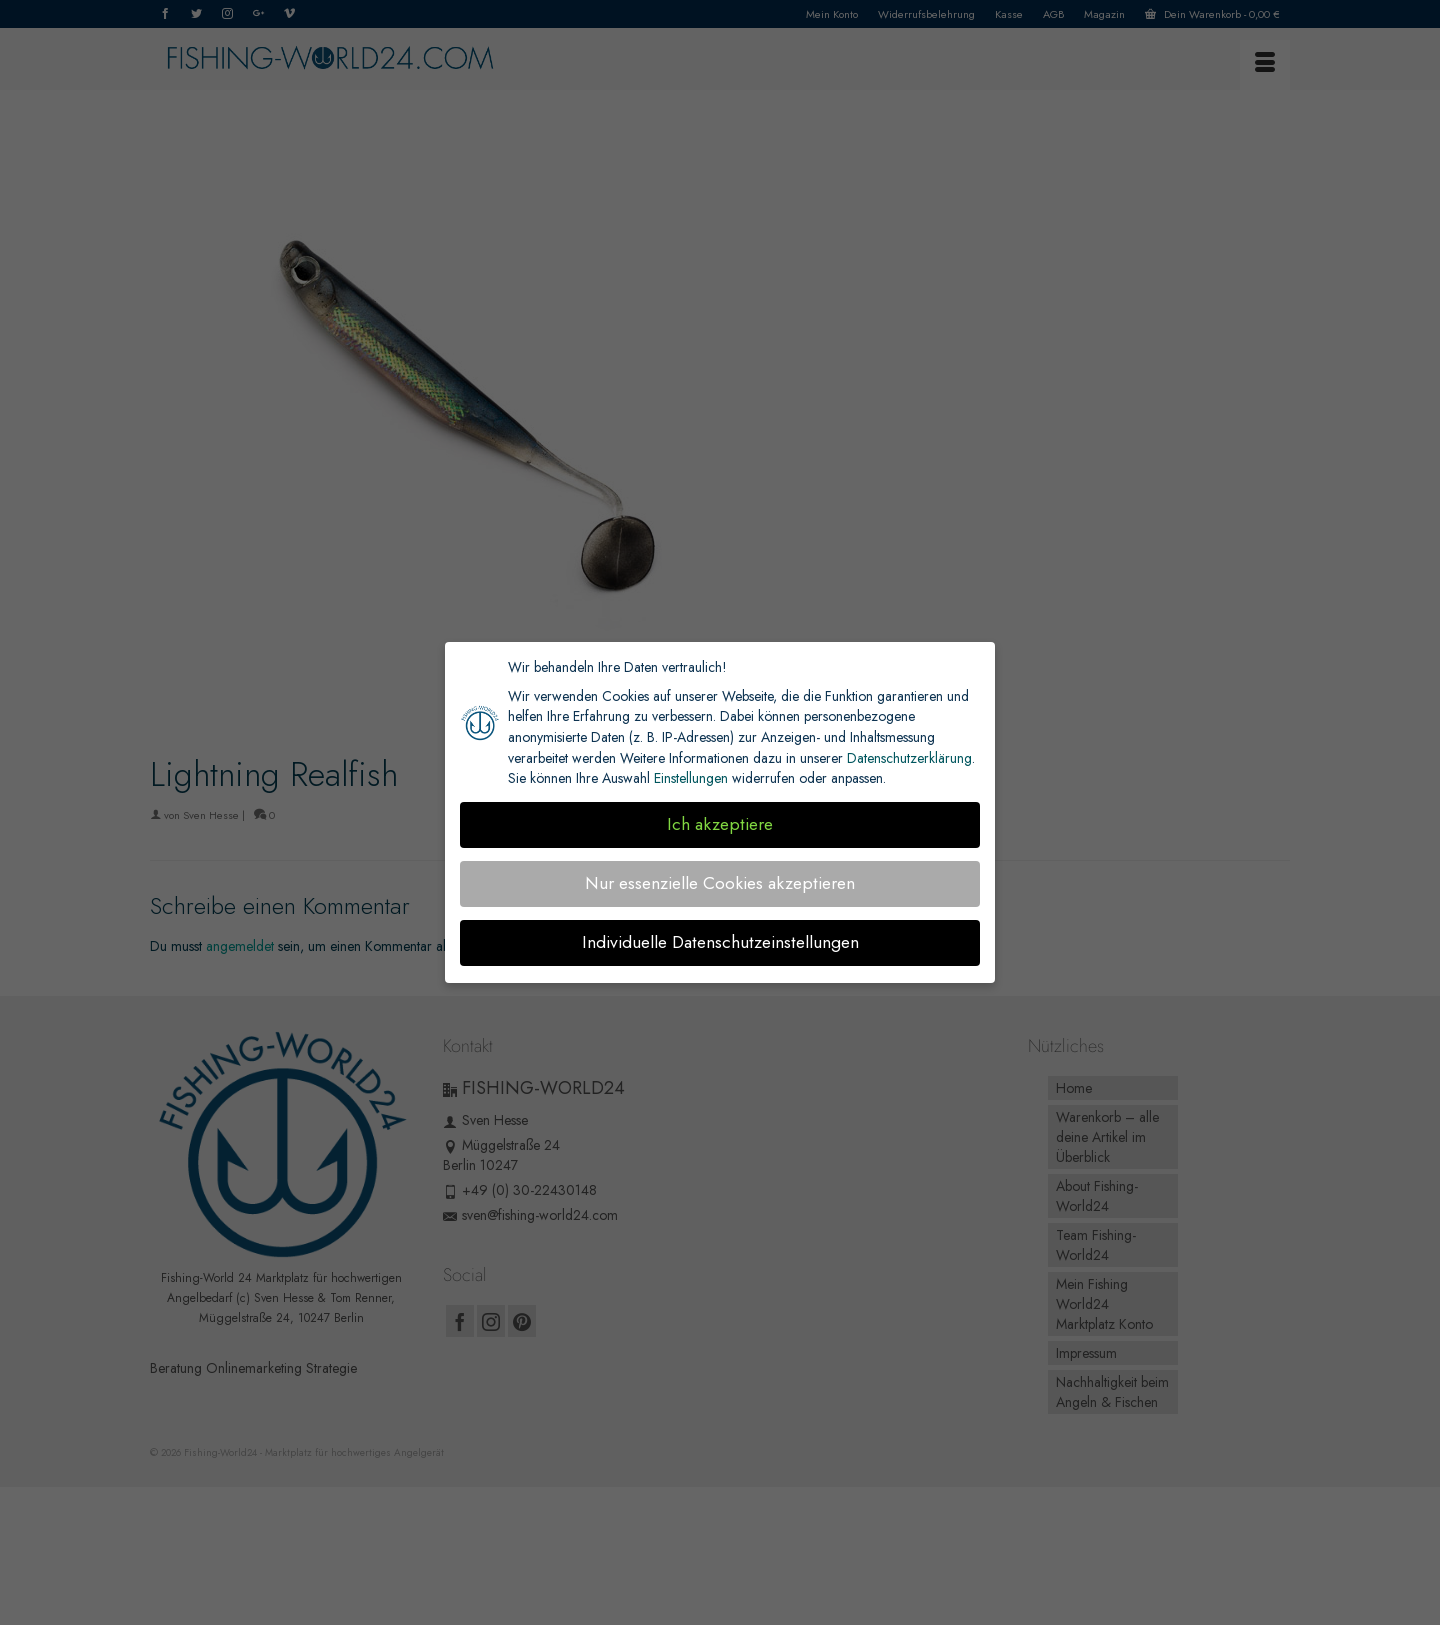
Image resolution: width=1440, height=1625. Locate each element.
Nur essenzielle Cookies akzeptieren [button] (720, 883)
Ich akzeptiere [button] (720, 824)
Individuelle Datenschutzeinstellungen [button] (720, 942)
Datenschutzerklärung (909, 758)
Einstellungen (691, 778)
